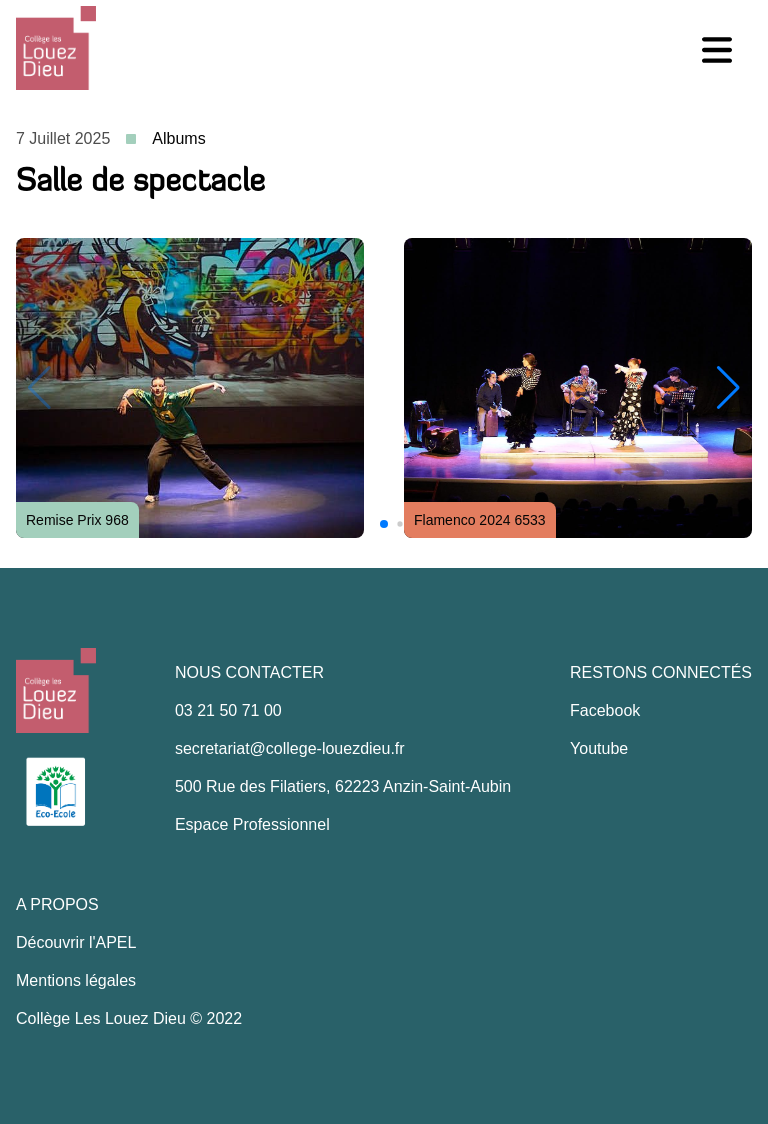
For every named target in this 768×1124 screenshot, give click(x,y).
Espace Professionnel (252, 824)
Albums (178, 138)
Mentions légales (76, 980)
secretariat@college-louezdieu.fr (290, 748)
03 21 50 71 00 (228, 710)
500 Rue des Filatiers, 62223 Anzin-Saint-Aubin (343, 786)
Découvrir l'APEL (76, 942)
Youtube (599, 748)
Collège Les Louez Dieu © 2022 (129, 1018)
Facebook (605, 710)
